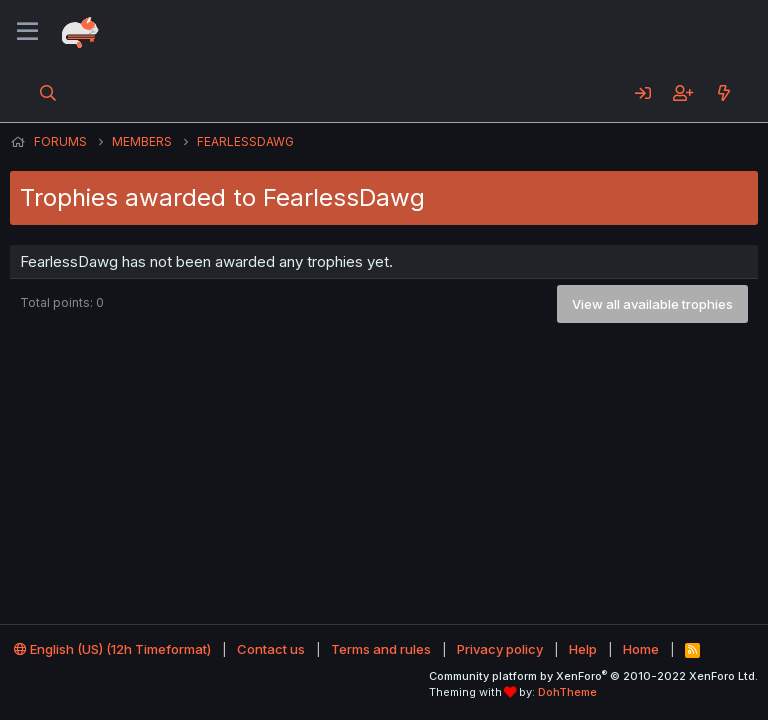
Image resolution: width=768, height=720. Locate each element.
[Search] (48, 93)
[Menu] (27, 32)
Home (641, 649)
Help (583, 649)
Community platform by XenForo (593, 676)
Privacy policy (500, 649)
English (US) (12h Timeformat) (112, 649)
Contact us (271, 649)
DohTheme (567, 692)
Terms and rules (381, 649)
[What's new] (723, 93)
